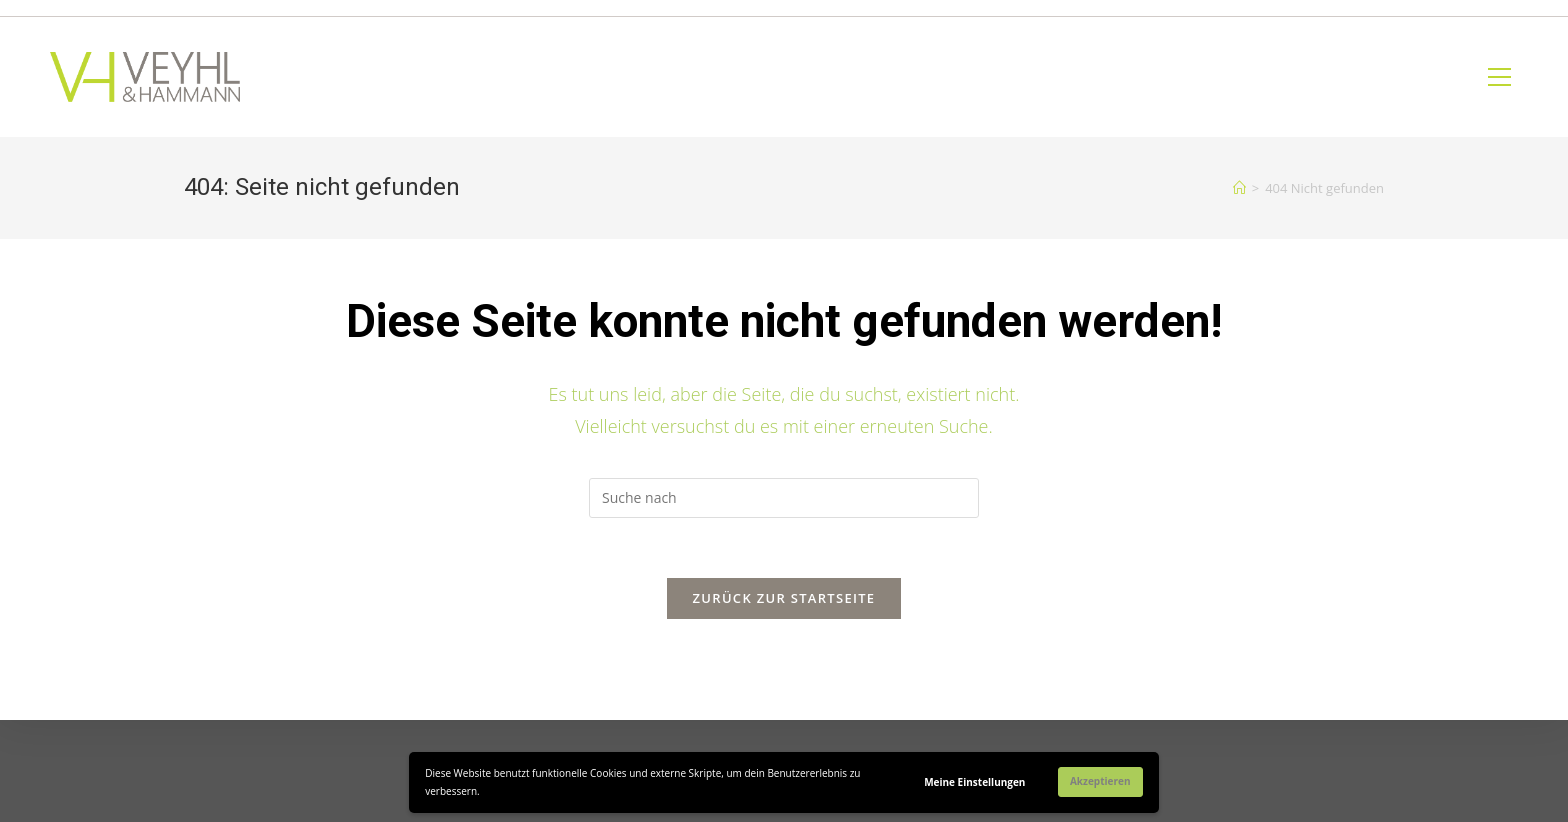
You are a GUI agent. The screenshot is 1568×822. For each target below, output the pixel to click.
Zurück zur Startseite (784, 598)
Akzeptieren (1100, 781)
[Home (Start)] (1239, 188)
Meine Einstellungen (974, 782)
